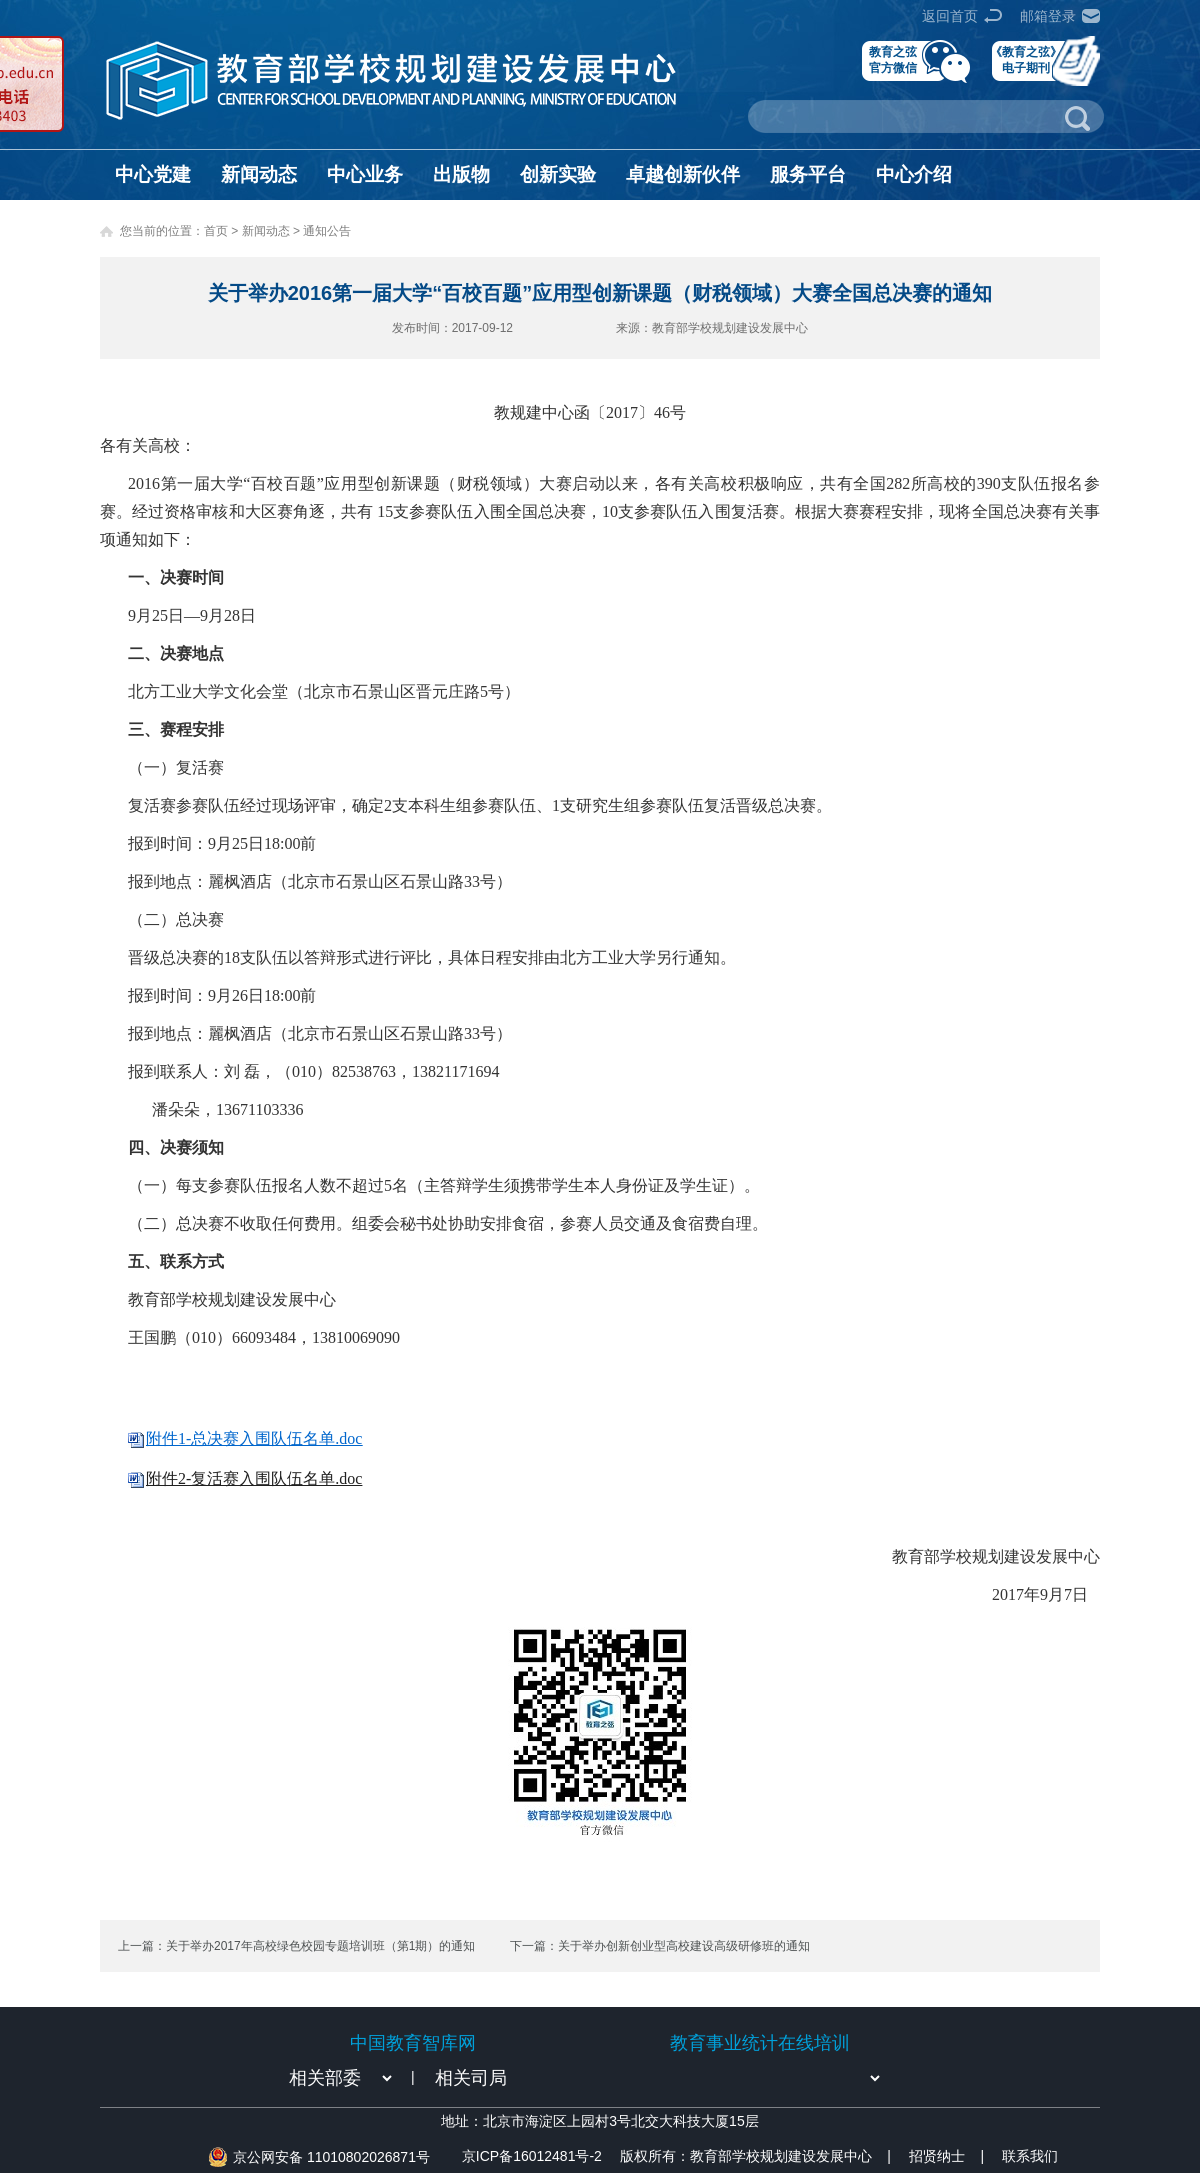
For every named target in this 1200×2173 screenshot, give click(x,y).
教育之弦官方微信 (893, 59)
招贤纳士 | (946, 2156)
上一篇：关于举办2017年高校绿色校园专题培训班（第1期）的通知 (296, 1946)
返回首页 (950, 16)
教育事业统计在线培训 (760, 2043)
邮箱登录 (1048, 16)
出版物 (461, 174)
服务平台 (808, 174)
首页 (216, 231)
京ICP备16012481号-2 (532, 2156)
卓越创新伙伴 (683, 174)
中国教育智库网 (413, 2043)
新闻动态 (259, 174)
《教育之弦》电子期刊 (1026, 59)
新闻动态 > (273, 231)
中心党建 (153, 174)
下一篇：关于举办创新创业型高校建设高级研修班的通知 (660, 1946)
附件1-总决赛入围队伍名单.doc (254, 1438)
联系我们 (1030, 2156)
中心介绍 (914, 174)
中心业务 (365, 174)
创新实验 (558, 174)
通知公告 (327, 231)
